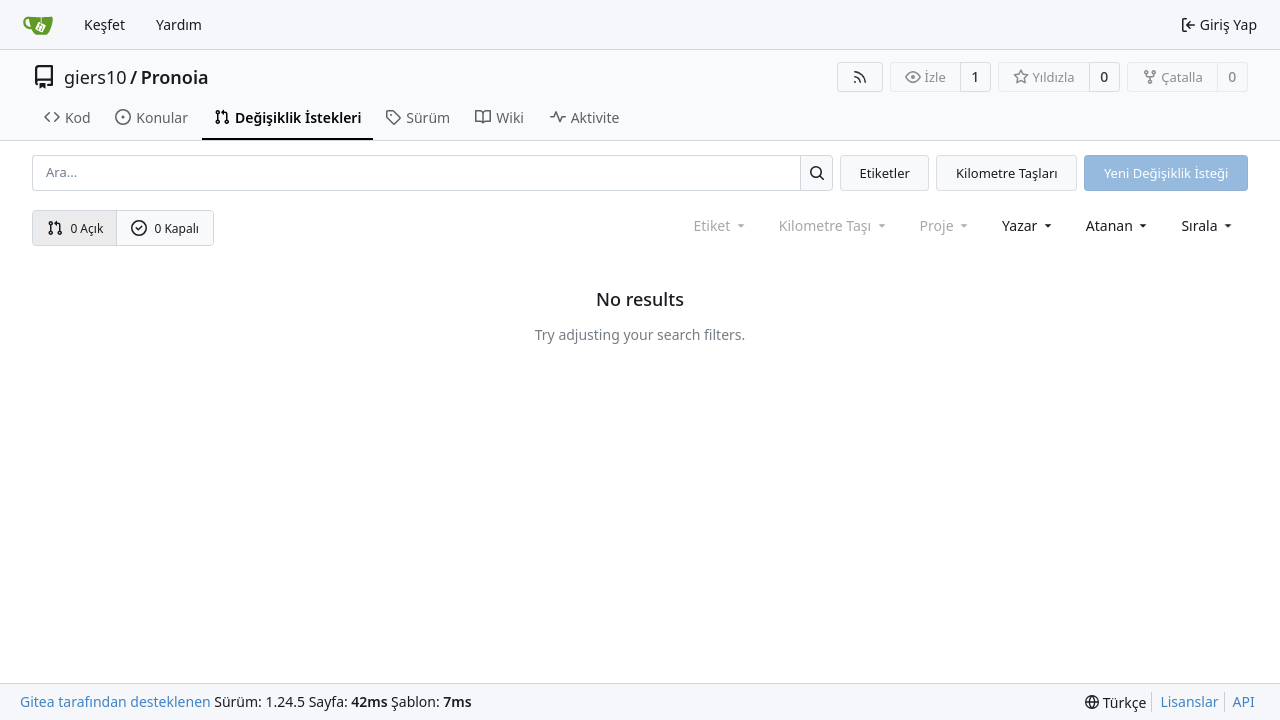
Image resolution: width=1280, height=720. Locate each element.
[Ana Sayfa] (38, 25)
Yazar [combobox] (1028, 225)
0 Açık (75, 228)
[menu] (1208, 225)
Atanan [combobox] (1118, 225)
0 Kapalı (165, 228)
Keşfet (104, 24)
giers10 (95, 77)
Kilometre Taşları (1007, 173)
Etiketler (885, 173)
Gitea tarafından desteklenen (115, 701)
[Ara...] (816, 172)
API (1244, 701)
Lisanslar (1189, 701)
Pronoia (175, 77)
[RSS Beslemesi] (860, 77)
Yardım (179, 24)
